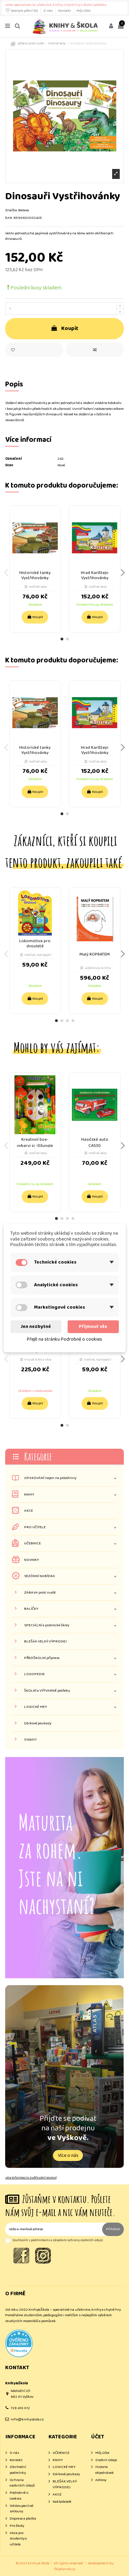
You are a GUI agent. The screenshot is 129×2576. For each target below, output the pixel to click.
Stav (9, 465)
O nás (48, 11)
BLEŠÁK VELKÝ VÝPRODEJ (45, 1641)
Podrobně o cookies (19, 2495)
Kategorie (38, 1456)
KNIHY (29, 1495)
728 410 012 (20, 2408)
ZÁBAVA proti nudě (40, 1593)
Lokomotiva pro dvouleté (35, 943)
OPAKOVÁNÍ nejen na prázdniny (50, 1478)
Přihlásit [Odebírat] (113, 2229)
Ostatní (30, 1740)
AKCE (28, 1511)
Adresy (100, 2480)
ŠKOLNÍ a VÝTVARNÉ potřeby (47, 1691)
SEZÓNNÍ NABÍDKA (39, 1576)
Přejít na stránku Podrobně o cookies (64, 1339)
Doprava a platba (23, 2519)
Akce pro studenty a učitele (18, 2538)
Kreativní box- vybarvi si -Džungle (35, 1142)
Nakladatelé (62, 2502)
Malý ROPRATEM (94, 954)
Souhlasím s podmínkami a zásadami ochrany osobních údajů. (58, 2240)
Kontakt (65, 11)
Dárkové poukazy (37, 1723)
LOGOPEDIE (34, 1674)
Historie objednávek (104, 2470)
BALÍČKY (31, 1609)
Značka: (11, 210)
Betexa (23, 210)
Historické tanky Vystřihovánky (35, 575)
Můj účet (83, 11)
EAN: (9, 218)
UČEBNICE (32, 1543)
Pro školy (17, 2526)
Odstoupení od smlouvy (21, 2508)
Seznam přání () (22, 11)
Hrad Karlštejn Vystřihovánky (94, 575)
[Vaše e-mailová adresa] (53, 2229)
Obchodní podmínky (18, 2470)
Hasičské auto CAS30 (94, 1142)
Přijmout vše (93, 1326)
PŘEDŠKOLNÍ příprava (42, 1658)
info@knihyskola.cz (27, 2419)
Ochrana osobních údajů (22, 2483)
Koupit (65, 328)
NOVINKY (31, 1560)
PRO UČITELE (35, 1527)
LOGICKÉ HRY (35, 1707)
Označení (13, 459)
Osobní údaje (106, 2460)
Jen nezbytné (36, 1326)
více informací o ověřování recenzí (30, 2177)
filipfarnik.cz (64, 2569)
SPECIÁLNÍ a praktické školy (46, 1625)
